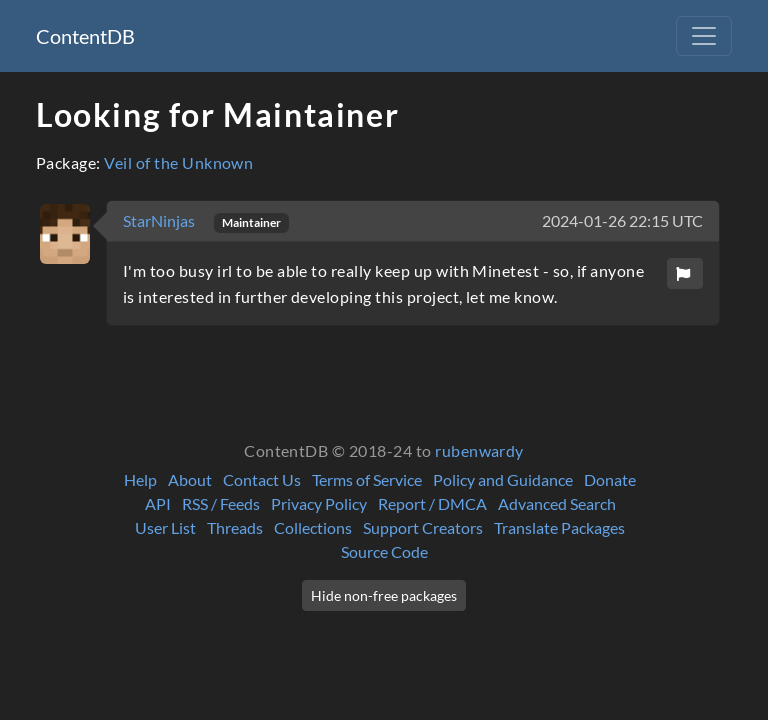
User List (165, 527)
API (158, 503)
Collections (313, 527)
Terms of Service (367, 479)
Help (140, 479)
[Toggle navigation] (704, 36)
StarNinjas (160, 220)
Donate (610, 479)
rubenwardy (479, 450)
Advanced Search (557, 503)
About (190, 479)
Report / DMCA (432, 503)
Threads (235, 527)
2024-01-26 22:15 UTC (622, 220)
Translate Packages (559, 527)
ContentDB (85, 36)
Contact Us (262, 479)
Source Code (384, 551)
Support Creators (423, 527)
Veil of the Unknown (178, 162)
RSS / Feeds (221, 503)
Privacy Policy (319, 503)
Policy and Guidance (503, 479)
